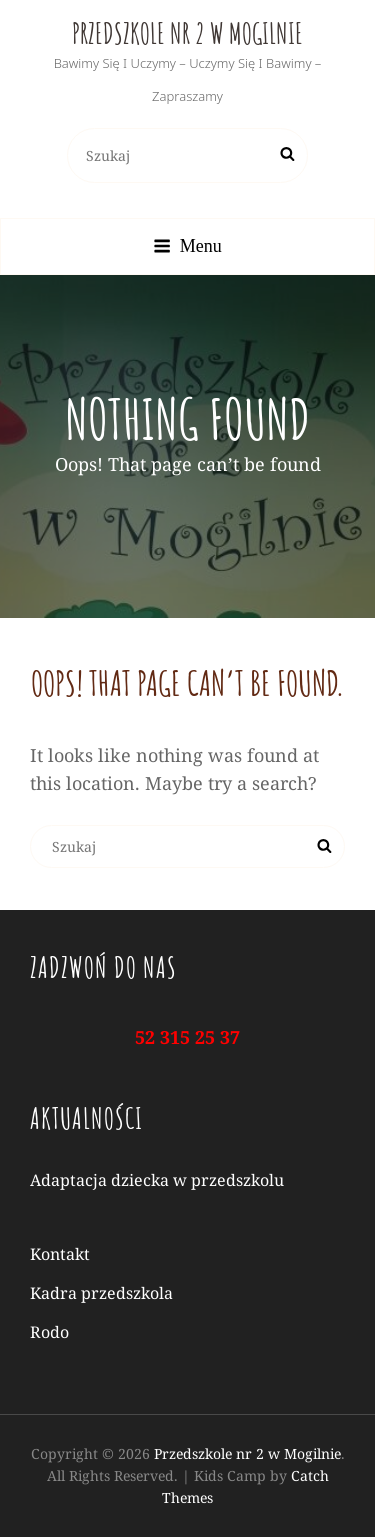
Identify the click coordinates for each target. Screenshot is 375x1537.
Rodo (49, 1332)
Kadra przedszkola (101, 1293)
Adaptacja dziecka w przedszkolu (157, 1180)
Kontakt (60, 1254)
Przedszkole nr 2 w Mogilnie (187, 33)
